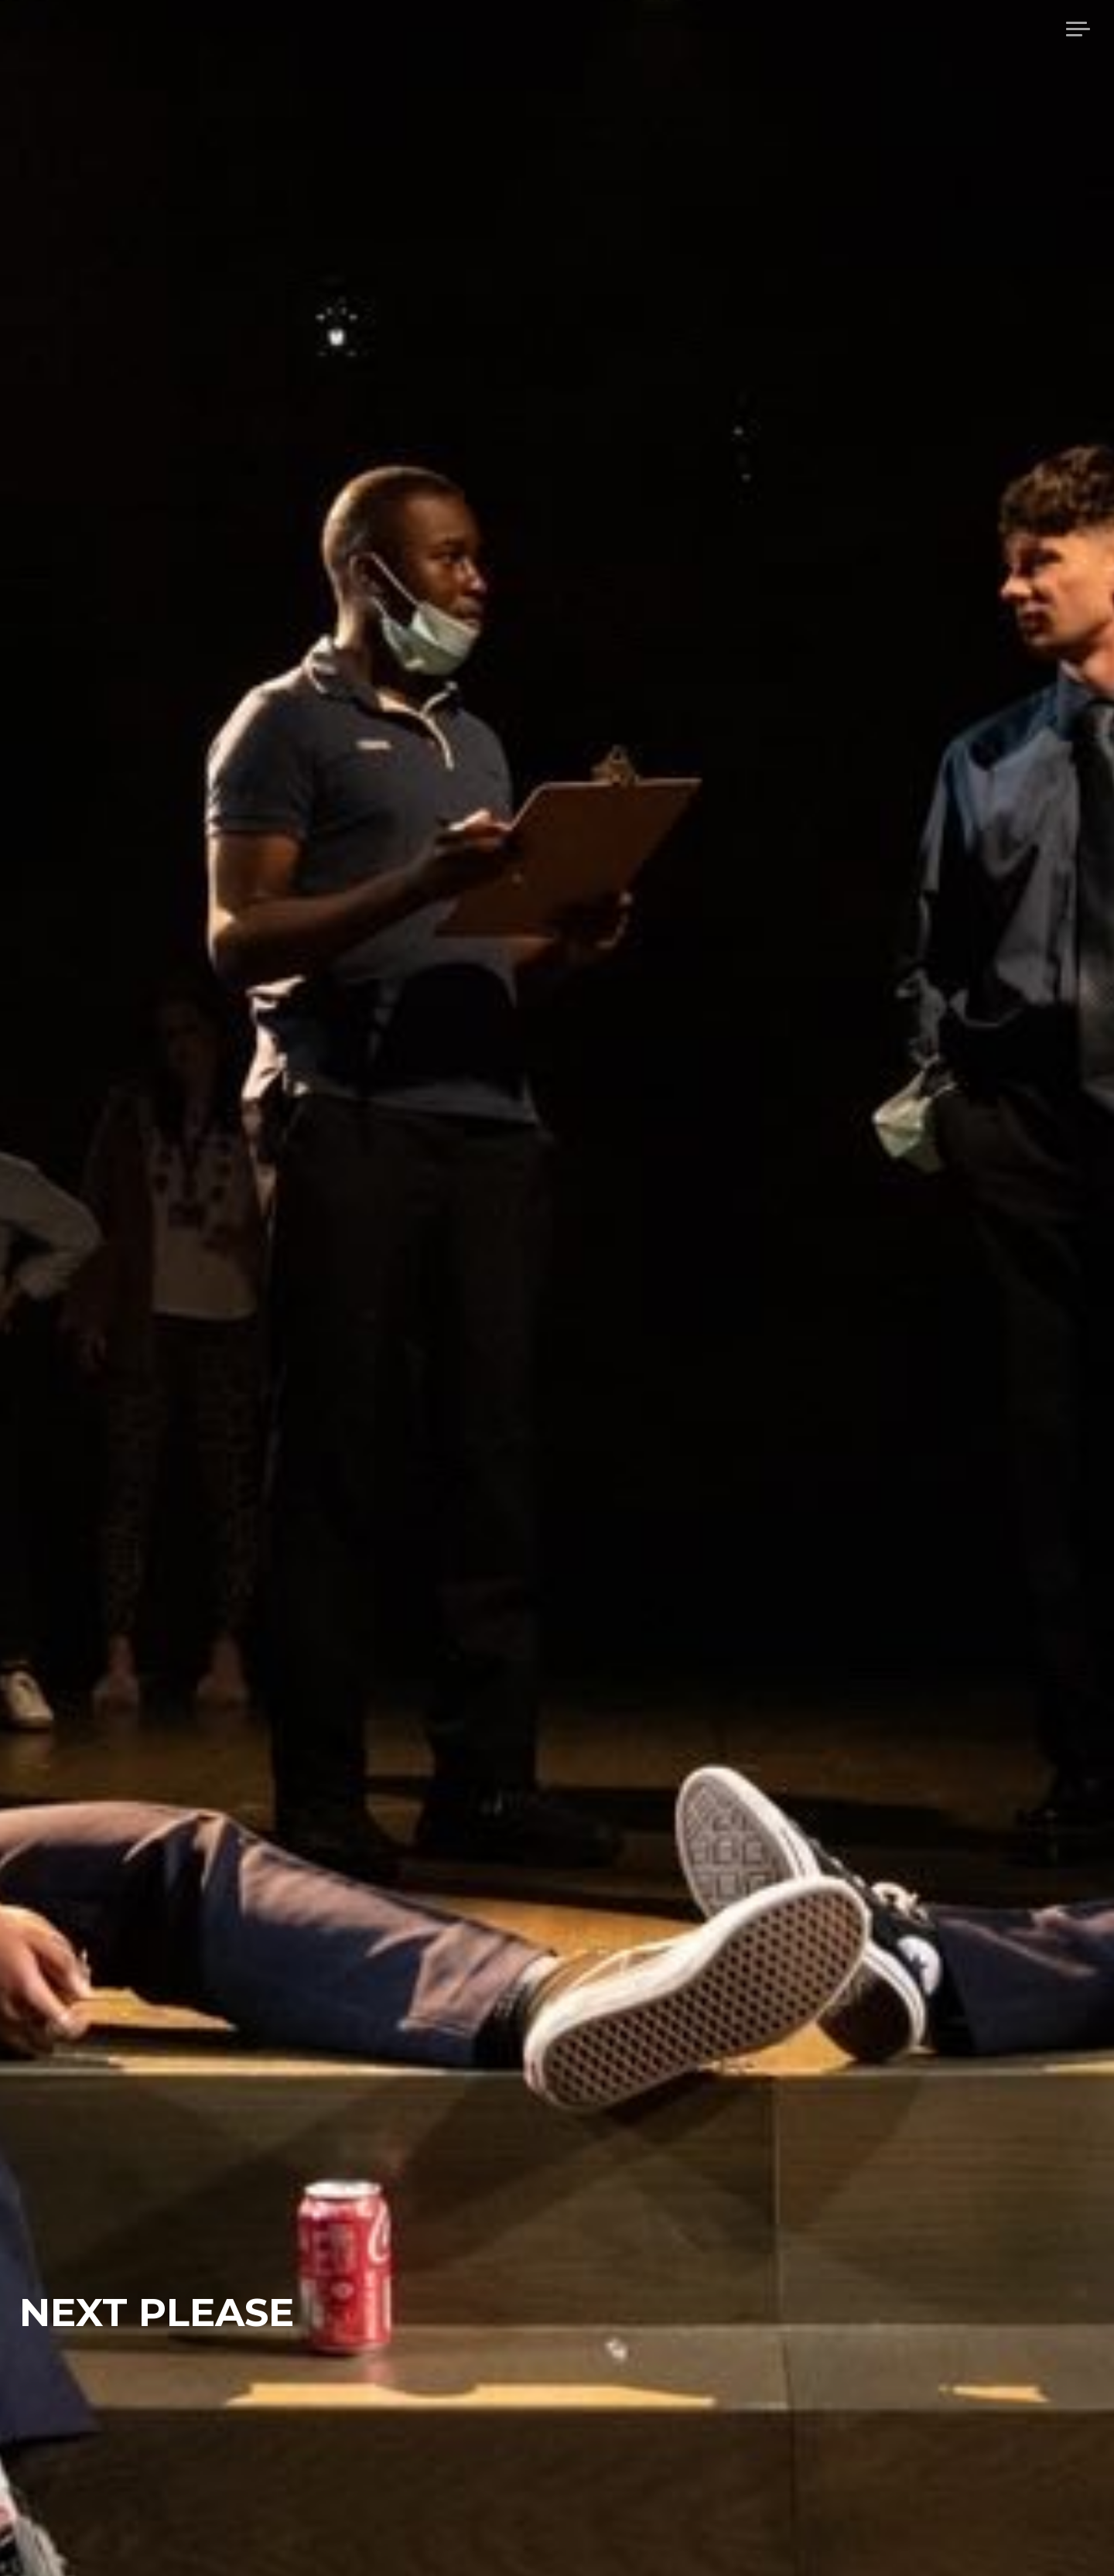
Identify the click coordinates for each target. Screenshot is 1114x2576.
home (871, 29)
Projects (1012, 29)
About (935, 29)
